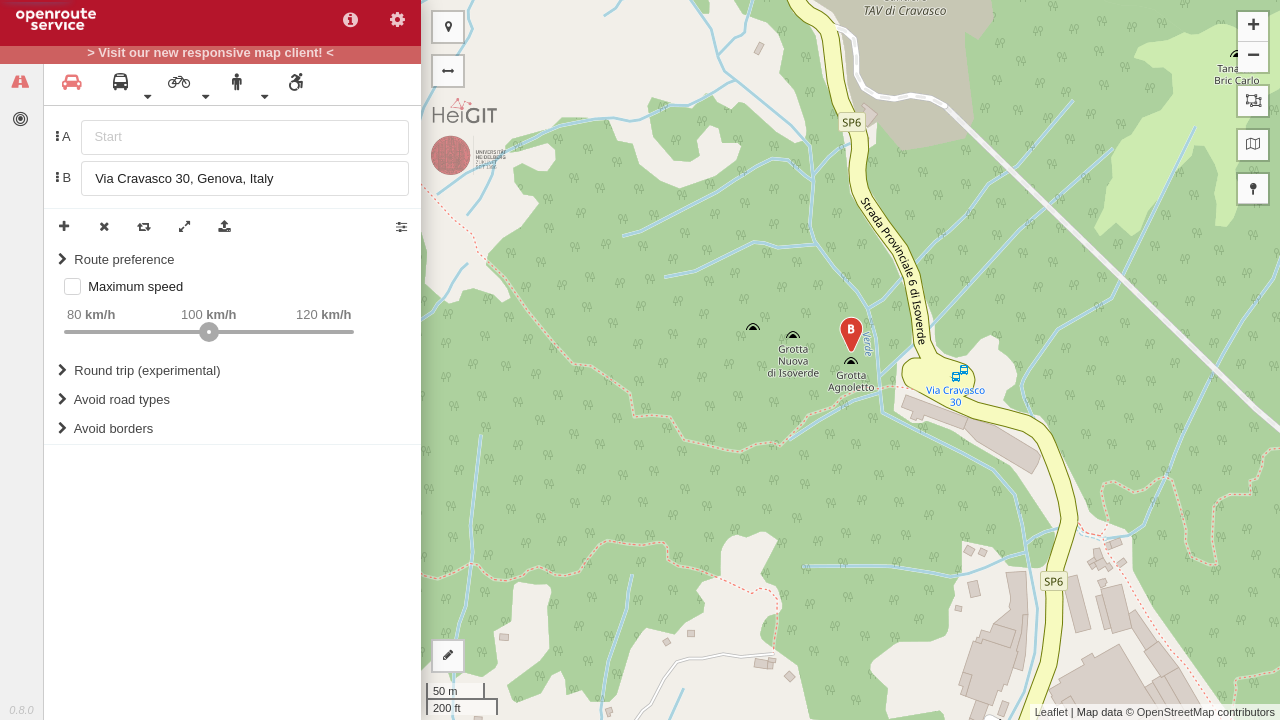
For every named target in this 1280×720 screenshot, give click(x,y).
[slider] (209, 332)
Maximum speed (135, 286)
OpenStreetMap (1176, 712)
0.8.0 (21, 710)
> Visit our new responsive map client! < (210, 53)
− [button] (1253, 57)
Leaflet (1051, 712)
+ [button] (1253, 27)
